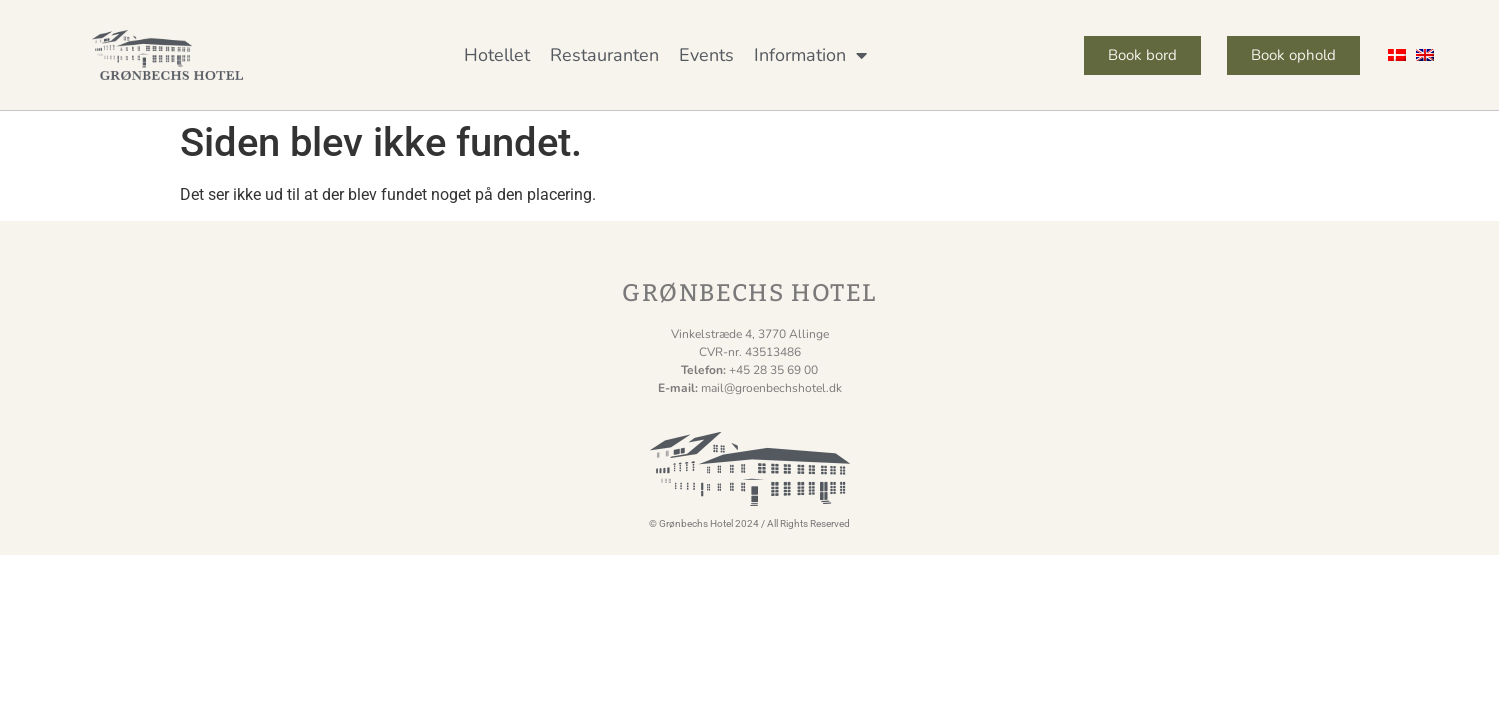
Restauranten (604, 55)
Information (810, 55)
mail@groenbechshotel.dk (771, 388)
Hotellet (497, 55)
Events (706, 55)
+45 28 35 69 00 (773, 370)
